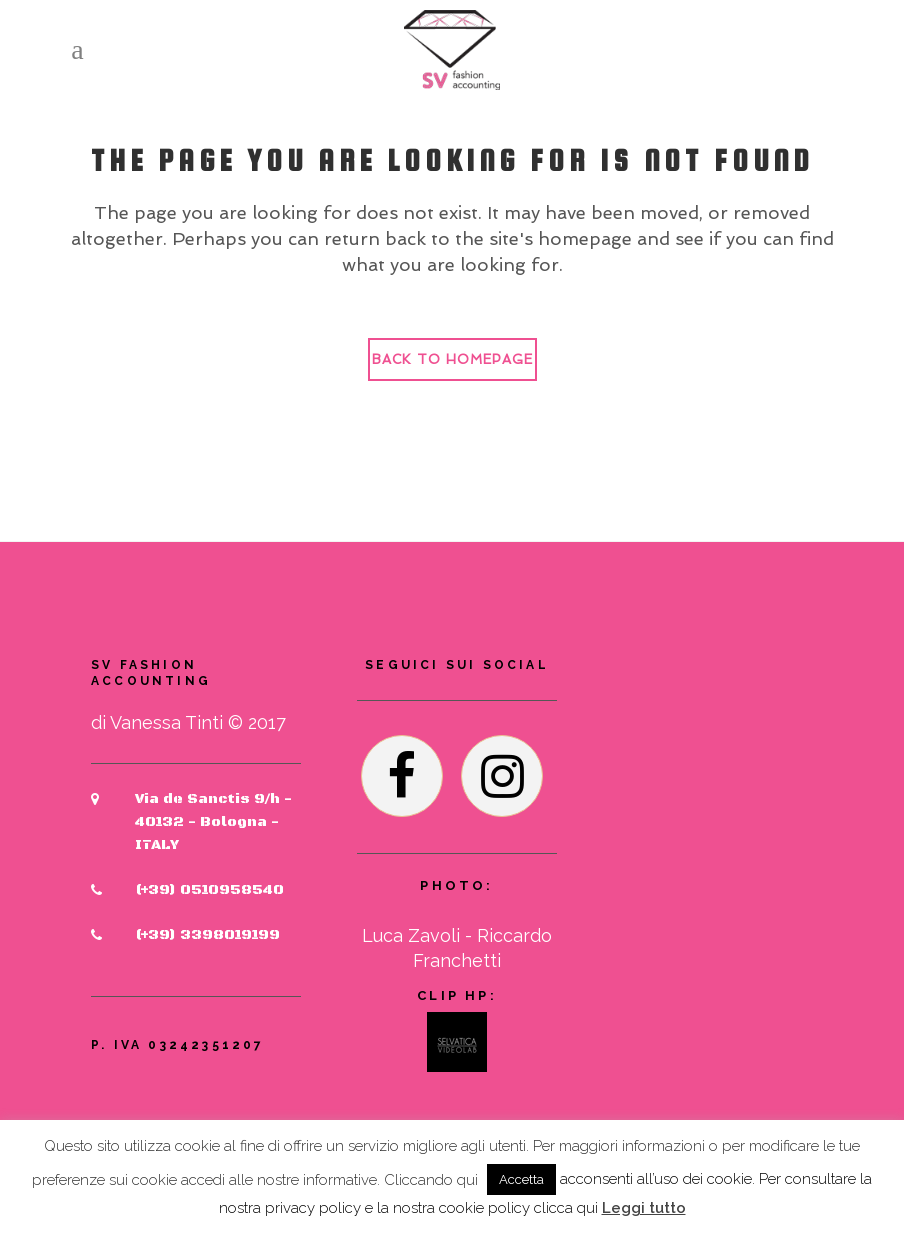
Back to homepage (452, 359)
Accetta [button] (521, 1179)
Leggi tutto (644, 1208)
